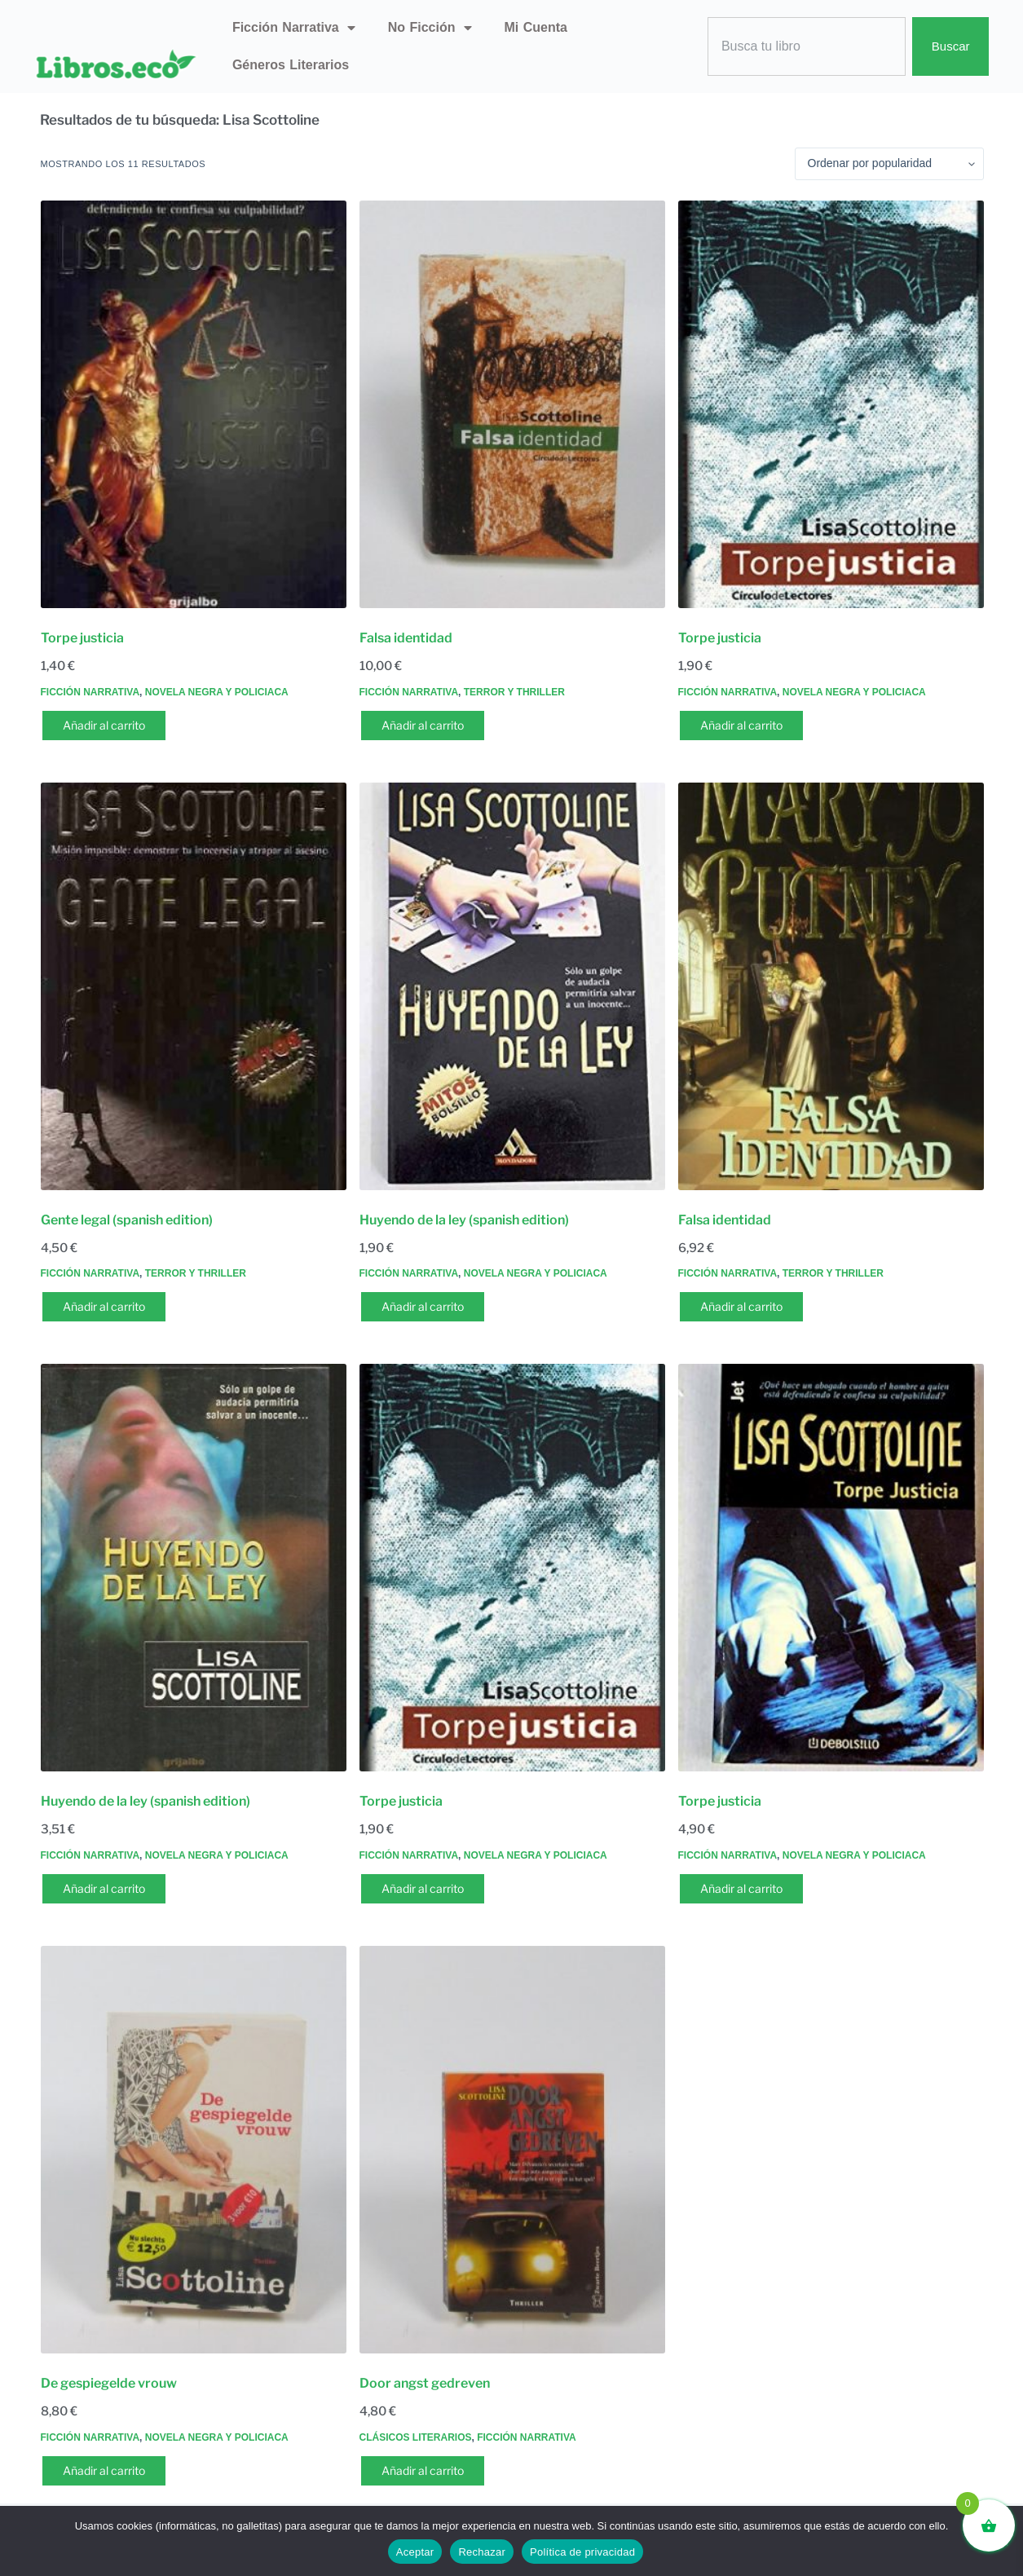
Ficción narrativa (293, 27)
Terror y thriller (514, 692)
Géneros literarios (290, 65)
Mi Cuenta (536, 27)
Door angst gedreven (424, 2383)
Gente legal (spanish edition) (127, 1220)
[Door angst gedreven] (512, 2149)
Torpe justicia (82, 638)
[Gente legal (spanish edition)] (193, 986)
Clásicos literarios (415, 2437)
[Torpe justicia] (193, 404)
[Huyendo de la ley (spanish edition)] (512, 986)
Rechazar (481, 2552)
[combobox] (807, 47)
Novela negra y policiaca (217, 692)
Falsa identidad (405, 638)
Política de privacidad (582, 2552)
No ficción (430, 27)
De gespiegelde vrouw (109, 2383)
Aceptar (415, 2552)
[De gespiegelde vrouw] (193, 2149)
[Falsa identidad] (512, 404)
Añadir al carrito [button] (104, 725)
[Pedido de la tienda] (889, 164)
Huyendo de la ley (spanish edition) (464, 1220)
